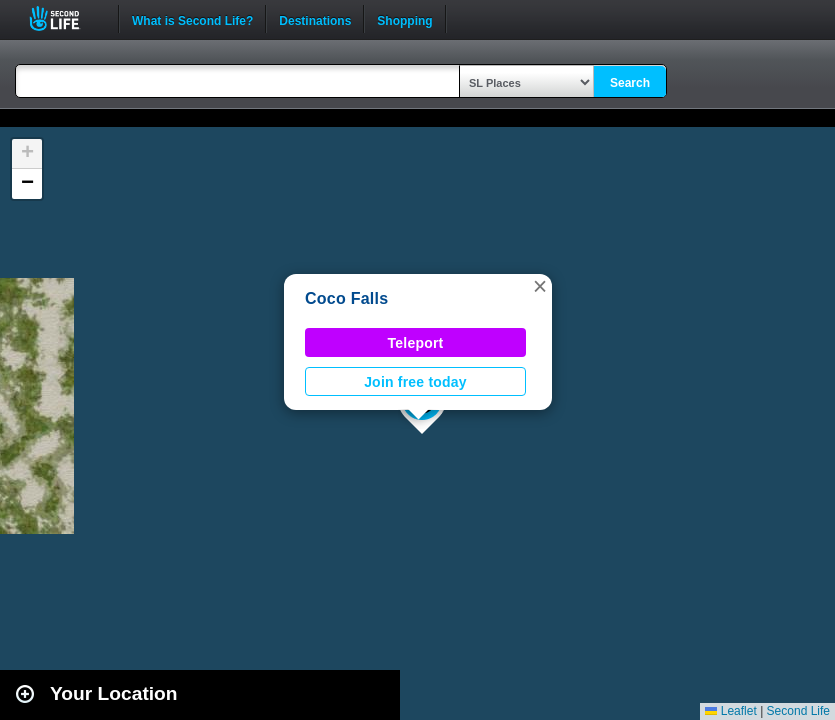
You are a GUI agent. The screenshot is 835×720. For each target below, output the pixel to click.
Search (630, 83)
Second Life (65, 18)
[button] (540, 286)
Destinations (315, 19)
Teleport (416, 343)
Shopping (404, 19)
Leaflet (730, 711)
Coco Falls (346, 298)
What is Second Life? (192, 19)
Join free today (415, 382)
